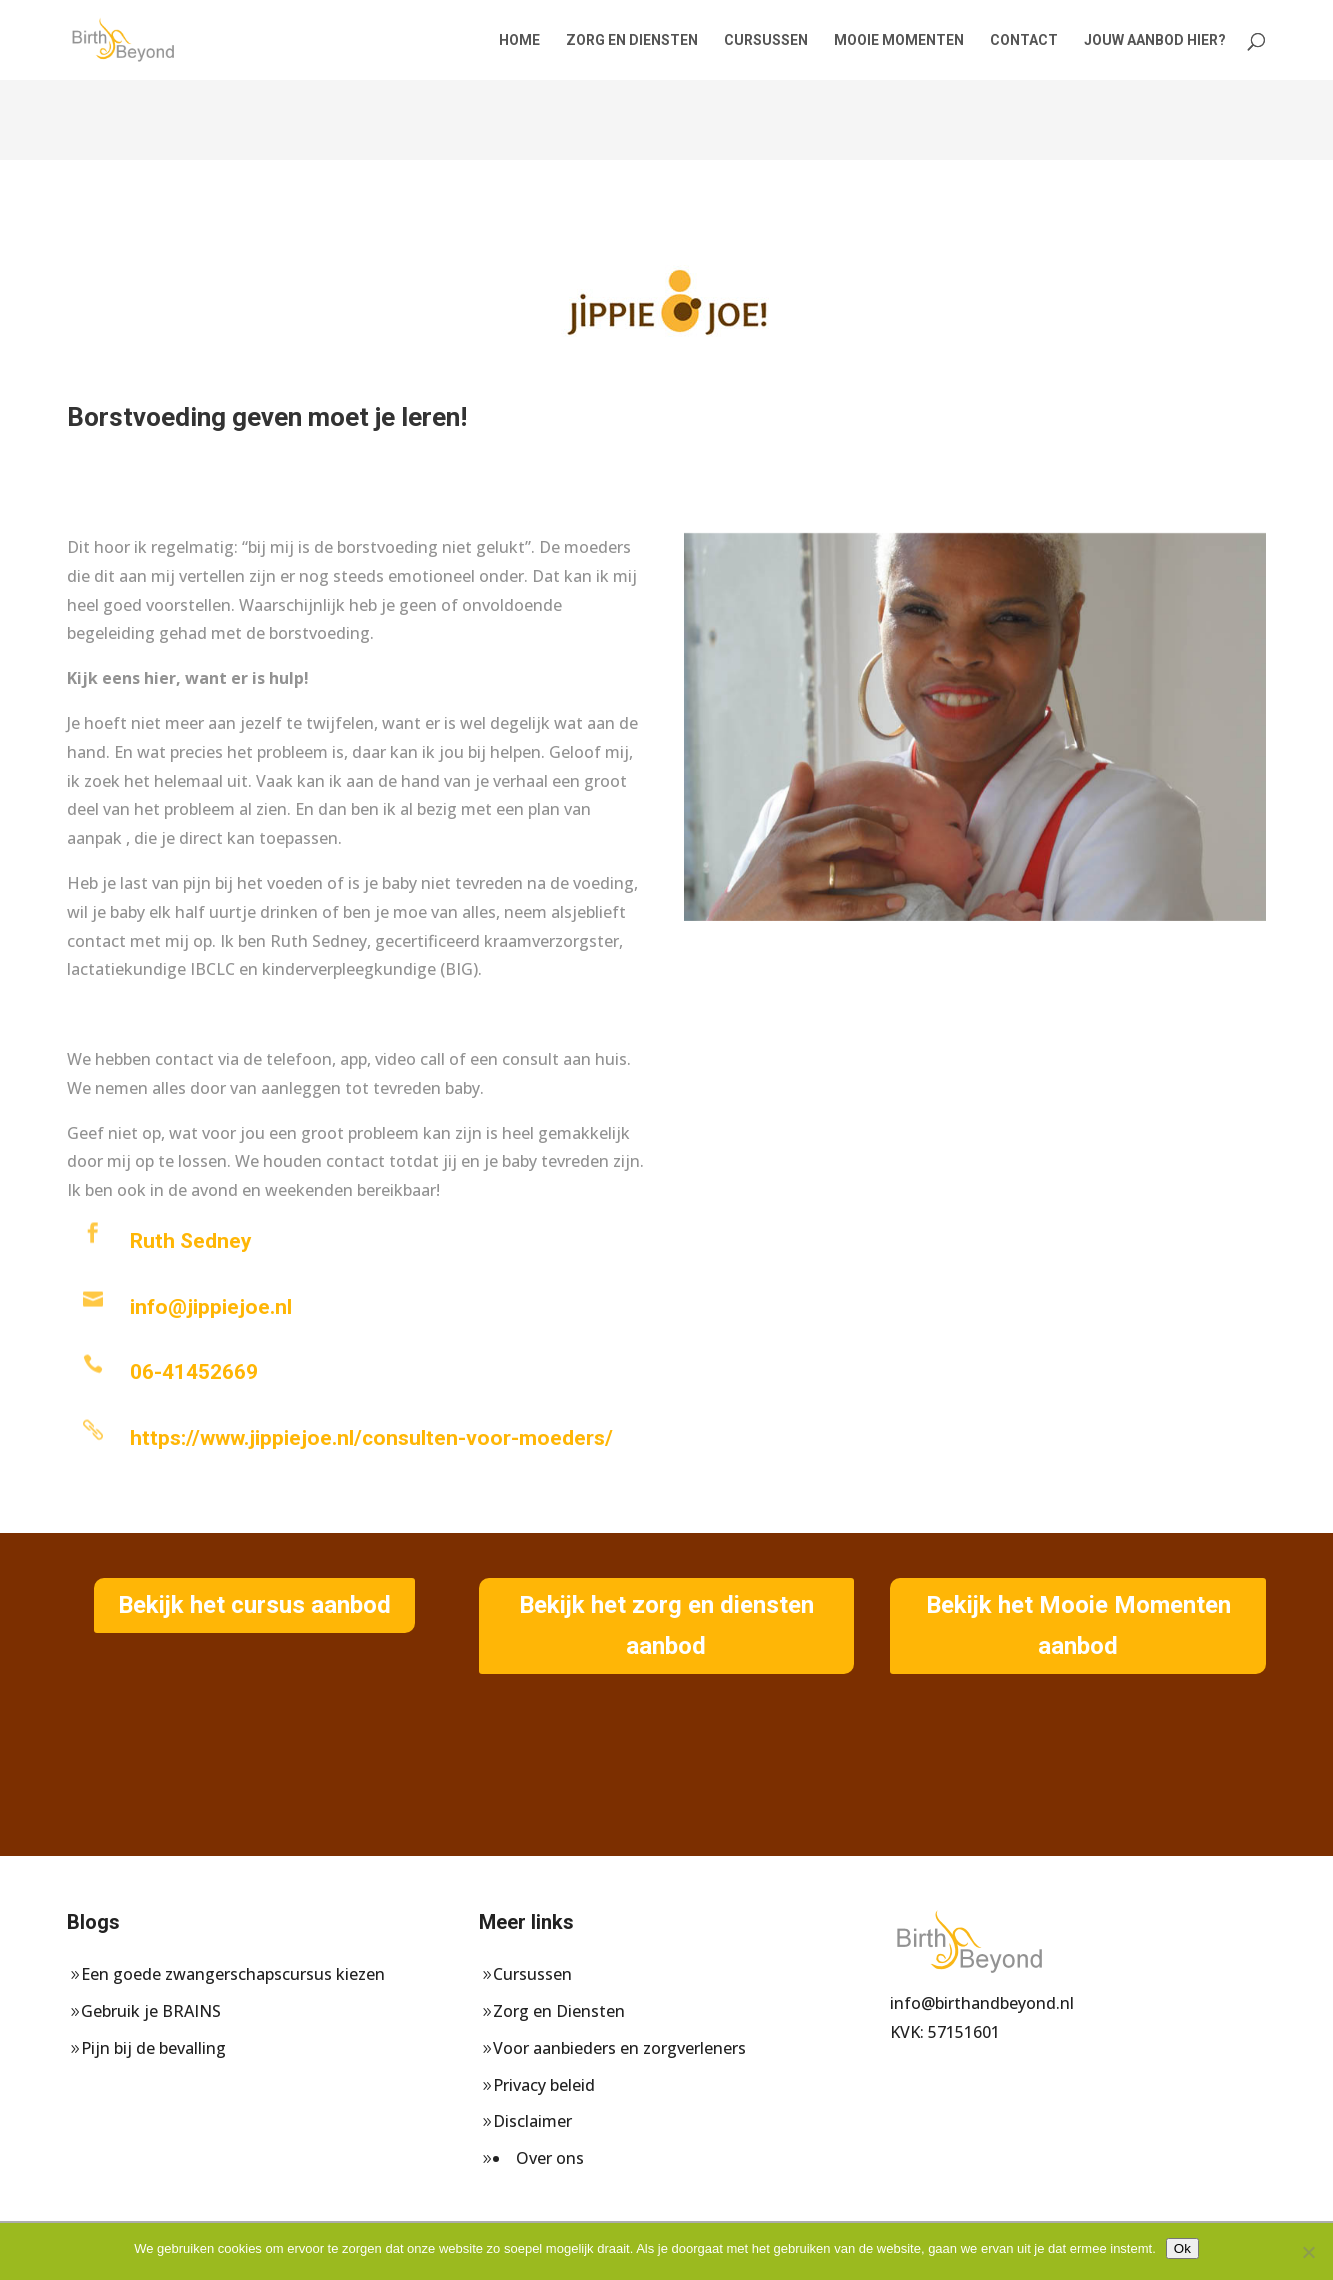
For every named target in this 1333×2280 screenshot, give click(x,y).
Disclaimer (532, 2121)
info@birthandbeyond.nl (982, 2003)
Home (519, 40)
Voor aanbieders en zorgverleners (619, 2048)
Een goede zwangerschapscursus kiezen (233, 1974)
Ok (1182, 2248)
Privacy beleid (544, 2085)
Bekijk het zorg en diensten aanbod (666, 1625)
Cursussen (766, 40)
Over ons (550, 2158)
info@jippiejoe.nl (211, 1307)
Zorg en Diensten (632, 40)
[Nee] (1308, 2252)
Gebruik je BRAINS (151, 2011)
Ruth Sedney (191, 1241)
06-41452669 (194, 1372)
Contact (1024, 40)
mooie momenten (899, 40)
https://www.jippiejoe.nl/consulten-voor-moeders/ (371, 1438)
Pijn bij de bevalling (153, 2048)
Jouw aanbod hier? (1155, 40)
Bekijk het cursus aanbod (254, 1605)
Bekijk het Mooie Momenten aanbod (1078, 1625)
